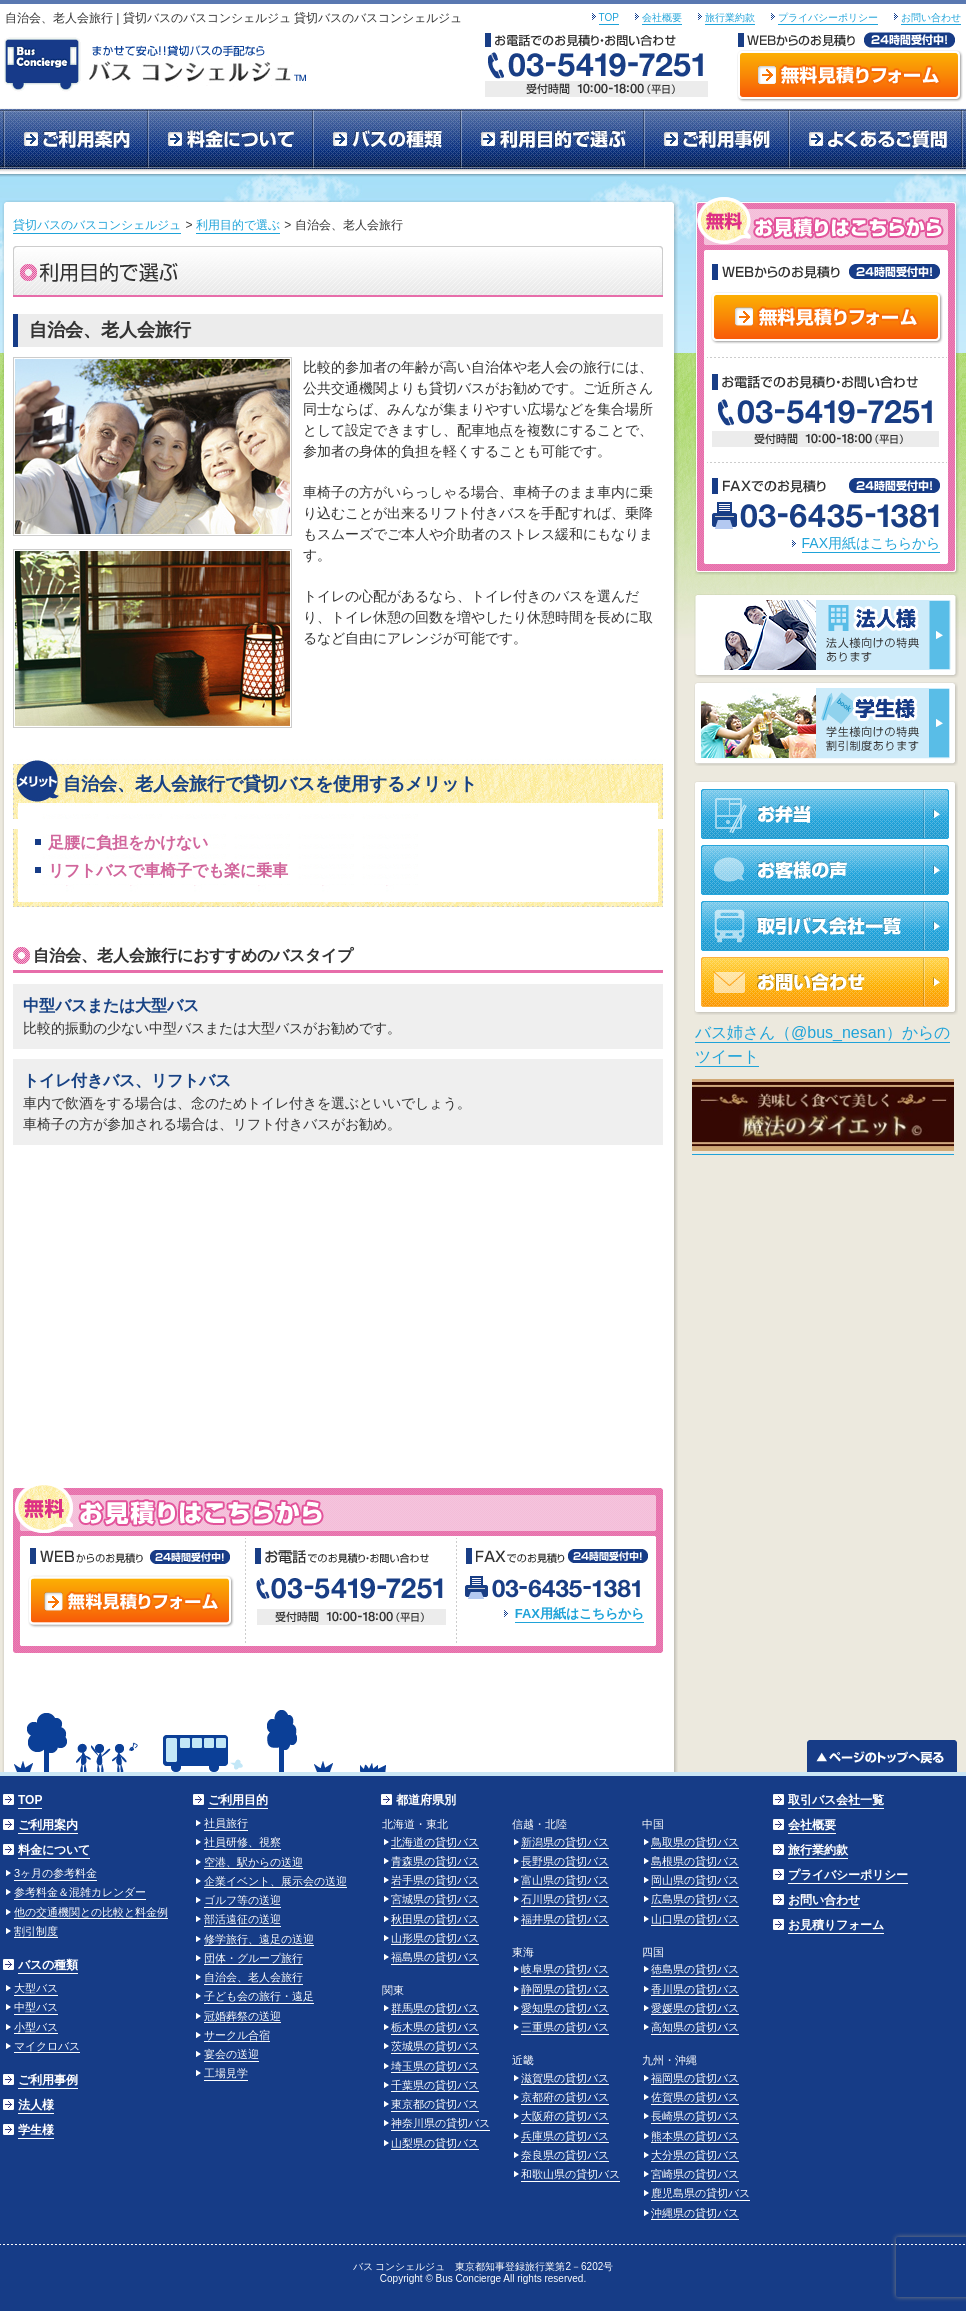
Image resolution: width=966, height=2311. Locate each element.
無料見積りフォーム (849, 78)
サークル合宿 (237, 2035)
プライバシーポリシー (828, 17)
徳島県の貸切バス (695, 1969)
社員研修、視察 (242, 1842)
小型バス (36, 2027)
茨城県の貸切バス (435, 2046)
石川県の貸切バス (565, 1899)
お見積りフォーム (836, 1925)
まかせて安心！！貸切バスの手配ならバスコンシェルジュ (160, 62)
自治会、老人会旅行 (253, 1977)
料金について (230, 140)
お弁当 (827, 810)
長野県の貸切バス (565, 1861)
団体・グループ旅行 (253, 1958)
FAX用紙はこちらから (579, 1613)
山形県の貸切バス (435, 1938)
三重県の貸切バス (565, 2027)
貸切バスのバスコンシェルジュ (97, 225)
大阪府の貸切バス (565, 2116)
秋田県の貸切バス (435, 1919)
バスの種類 (387, 140)
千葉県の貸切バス (435, 2085)
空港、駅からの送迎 (253, 1862)
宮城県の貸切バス (435, 1899)
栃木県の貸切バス (435, 2027)
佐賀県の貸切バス (695, 2097)
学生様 (36, 2130)
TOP (609, 17)
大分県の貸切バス (695, 2155)
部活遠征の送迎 (242, 1919)
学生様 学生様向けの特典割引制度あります (826, 725)
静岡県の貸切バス (565, 1989)
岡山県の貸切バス (695, 1880)
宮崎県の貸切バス (695, 2174)
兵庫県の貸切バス (565, 2136)
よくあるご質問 (876, 140)
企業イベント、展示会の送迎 (275, 1881)
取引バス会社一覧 (827, 926)
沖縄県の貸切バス (695, 2213)
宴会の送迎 (231, 2054)
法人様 (36, 2105)
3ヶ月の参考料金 (55, 1873)
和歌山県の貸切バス (570, 2174)
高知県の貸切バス (695, 2027)
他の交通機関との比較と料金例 (91, 1912)
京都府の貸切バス (565, 2097)
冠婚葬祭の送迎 (242, 2016)
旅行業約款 (730, 17)
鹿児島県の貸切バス (700, 2193)
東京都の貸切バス (435, 2104)
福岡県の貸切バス (695, 2078)
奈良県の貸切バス (565, 2155)
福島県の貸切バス (435, 1957)
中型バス (36, 2007)
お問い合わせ (931, 17)
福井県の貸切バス (565, 1919)
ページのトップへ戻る (882, 1756)
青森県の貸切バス (435, 1861)
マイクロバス (47, 2046)
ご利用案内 (75, 140)
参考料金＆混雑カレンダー (80, 1892)
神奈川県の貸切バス (440, 2123)
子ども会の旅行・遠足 (259, 1996)
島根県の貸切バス (695, 1861)
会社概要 (662, 17)
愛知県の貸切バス (565, 2008)
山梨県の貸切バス (435, 2143)
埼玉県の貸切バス (435, 2066)
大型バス (36, 1988)
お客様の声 (827, 870)
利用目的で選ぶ (552, 140)
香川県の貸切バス (695, 1989)
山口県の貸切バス (695, 1919)
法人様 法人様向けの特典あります (826, 637)
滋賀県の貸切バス (565, 2078)
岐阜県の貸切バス (565, 1969)
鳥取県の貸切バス (695, 1842)
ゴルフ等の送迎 (242, 1900)
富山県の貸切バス (565, 1880)
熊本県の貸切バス (695, 2136)
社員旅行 (226, 1823)
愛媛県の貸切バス (695, 2008)
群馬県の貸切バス (435, 2008)
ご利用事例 (716, 140)
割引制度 (36, 1931)
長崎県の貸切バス (695, 2116)
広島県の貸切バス (695, 1899)
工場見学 (226, 2073)
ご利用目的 (238, 1800)
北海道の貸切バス (435, 1842)
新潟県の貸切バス (565, 1842)
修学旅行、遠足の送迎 (259, 1939)
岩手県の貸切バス (435, 1880)
